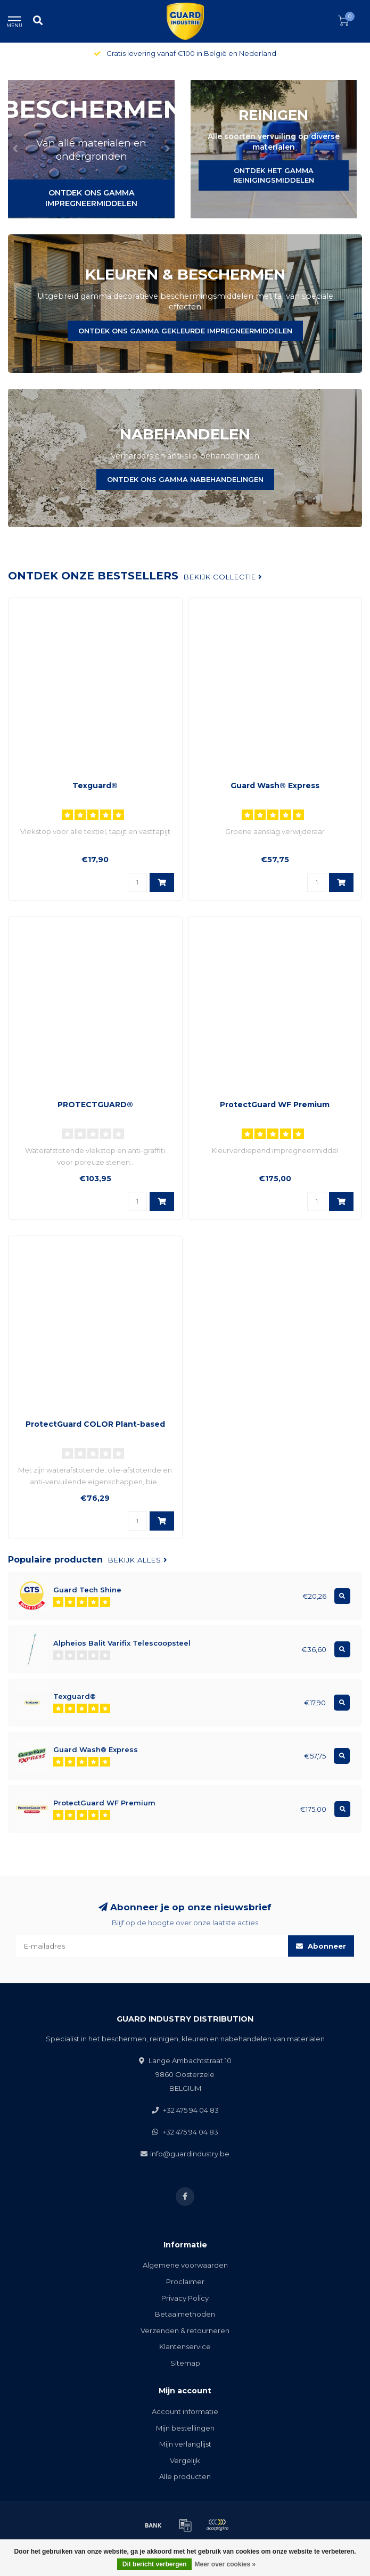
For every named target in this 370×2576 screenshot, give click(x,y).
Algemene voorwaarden (185, 2265)
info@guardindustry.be (189, 2153)
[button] (16, 149)
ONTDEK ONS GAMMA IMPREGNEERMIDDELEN (91, 198)
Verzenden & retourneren (185, 2330)
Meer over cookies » (225, 2564)
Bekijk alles (138, 1560)
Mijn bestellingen (185, 2428)
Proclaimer (185, 2281)
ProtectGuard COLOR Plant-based (95, 1424)
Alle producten (185, 2476)
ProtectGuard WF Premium (275, 1104)
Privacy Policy (185, 2298)
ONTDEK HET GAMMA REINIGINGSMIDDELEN (273, 175)
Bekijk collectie (223, 576)
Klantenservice (185, 2346)
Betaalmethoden (185, 2314)
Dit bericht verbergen (154, 2564)
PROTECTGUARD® (95, 1104)
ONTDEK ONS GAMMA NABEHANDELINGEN (185, 479)
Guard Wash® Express (275, 785)
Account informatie (185, 2411)
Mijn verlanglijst (185, 2444)
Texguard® (95, 785)
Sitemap (185, 2363)
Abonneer (321, 1946)
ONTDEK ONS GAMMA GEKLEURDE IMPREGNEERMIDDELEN (185, 330)
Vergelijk (185, 2460)
